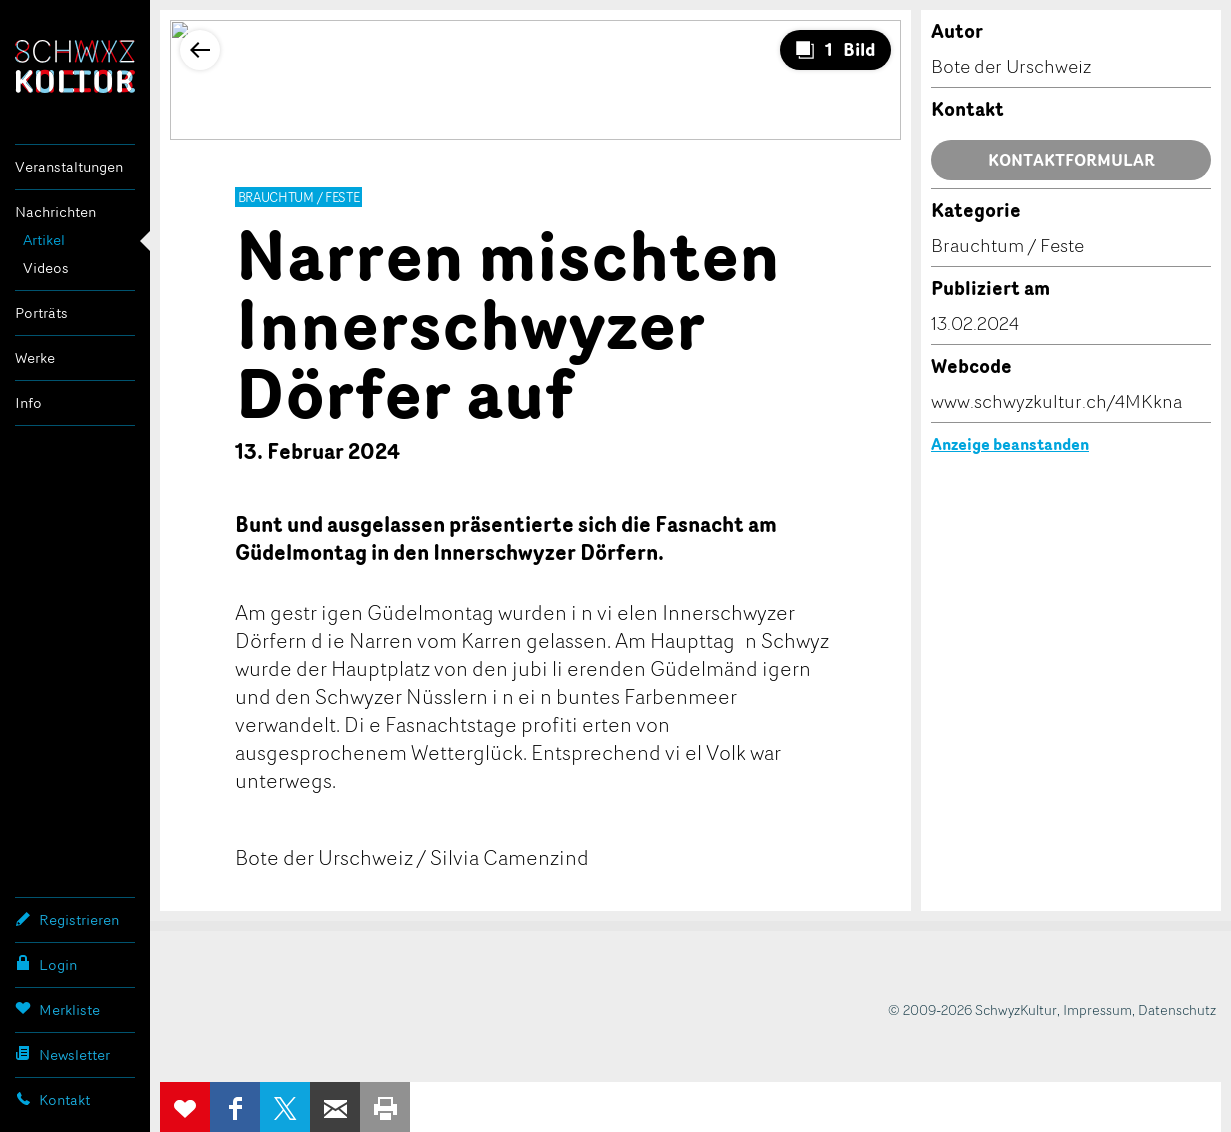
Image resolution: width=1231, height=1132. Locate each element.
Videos (46, 267)
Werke (35, 357)
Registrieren (67, 919)
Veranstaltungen (69, 166)
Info (28, 402)
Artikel (44, 239)
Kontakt (52, 1099)
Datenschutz (1177, 1009)
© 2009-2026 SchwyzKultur (972, 1009)
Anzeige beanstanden (1010, 444)
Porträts (41, 312)
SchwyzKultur (75, 66)
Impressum (1097, 1009)
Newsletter (62, 1054)
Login (46, 964)
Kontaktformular (1071, 160)
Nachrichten (55, 211)
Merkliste (57, 1009)
